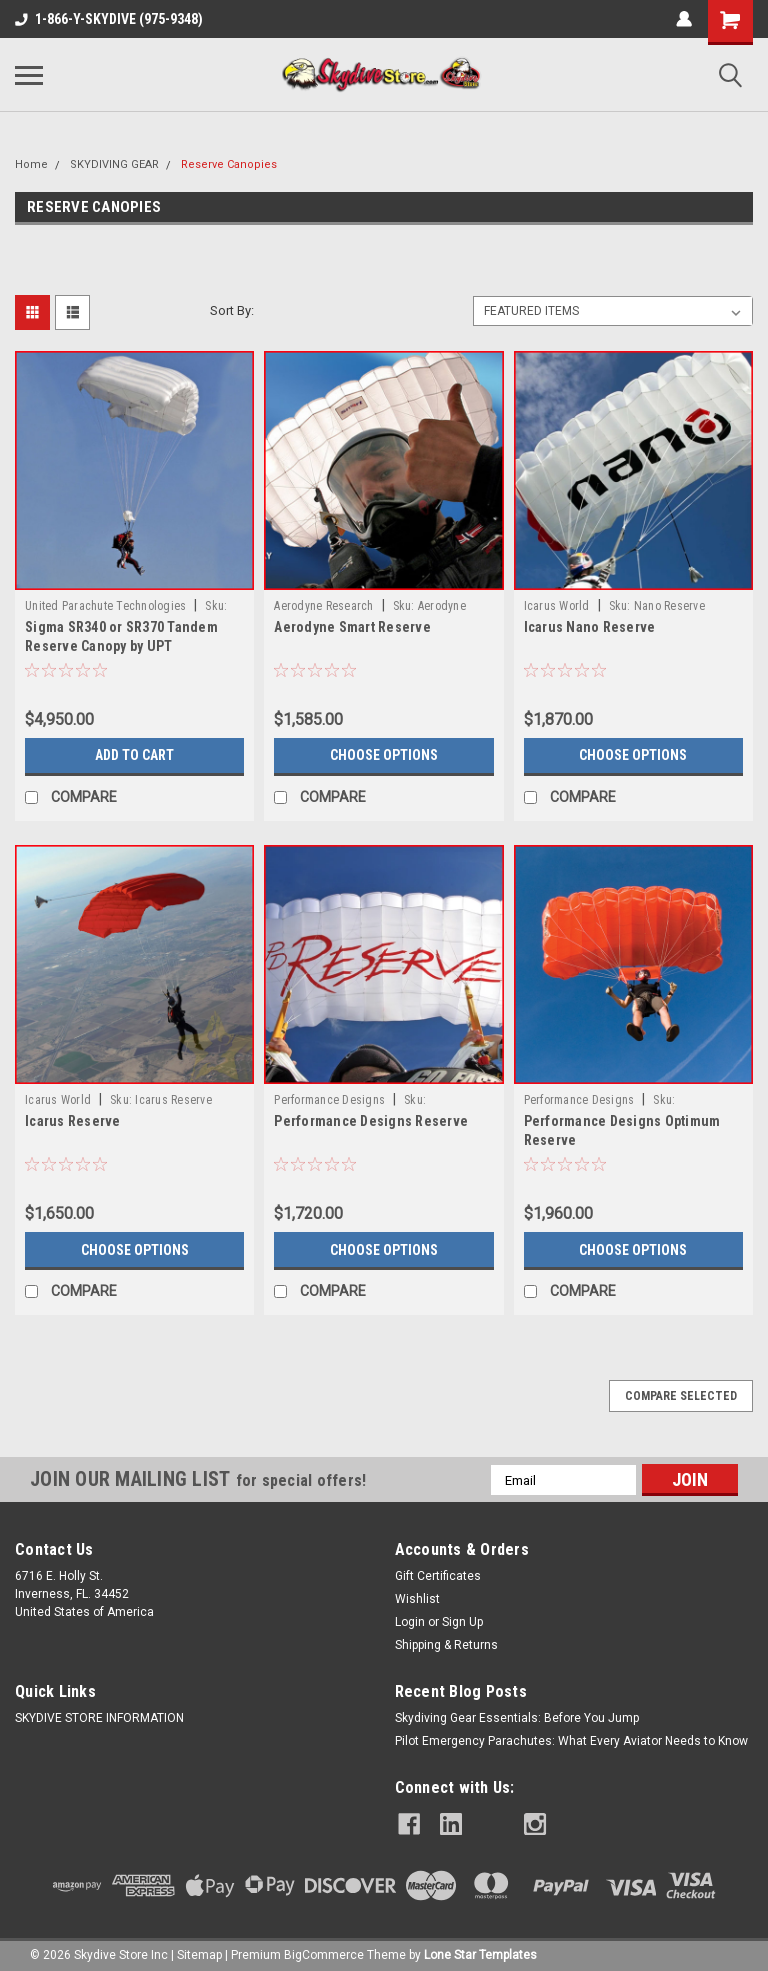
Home (31, 164)
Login (410, 1622)
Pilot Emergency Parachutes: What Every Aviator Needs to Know (571, 1741)
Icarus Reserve (73, 1121)
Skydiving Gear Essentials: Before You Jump (517, 1718)
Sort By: (232, 310)
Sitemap (199, 1951)
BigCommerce (324, 1951)
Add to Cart (134, 755)
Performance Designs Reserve (371, 1121)
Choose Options (384, 755)
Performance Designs (329, 1100)
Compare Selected (681, 1396)
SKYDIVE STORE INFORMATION (99, 1718)
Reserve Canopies (229, 164)
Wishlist (417, 1599)
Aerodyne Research (323, 606)
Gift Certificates (438, 1576)
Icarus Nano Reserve (590, 627)
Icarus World (557, 606)
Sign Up (462, 1622)
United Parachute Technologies (105, 606)
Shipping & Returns (446, 1645)
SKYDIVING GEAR (114, 164)
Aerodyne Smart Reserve (352, 627)
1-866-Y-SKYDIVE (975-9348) (109, 19)
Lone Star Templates (480, 1951)
